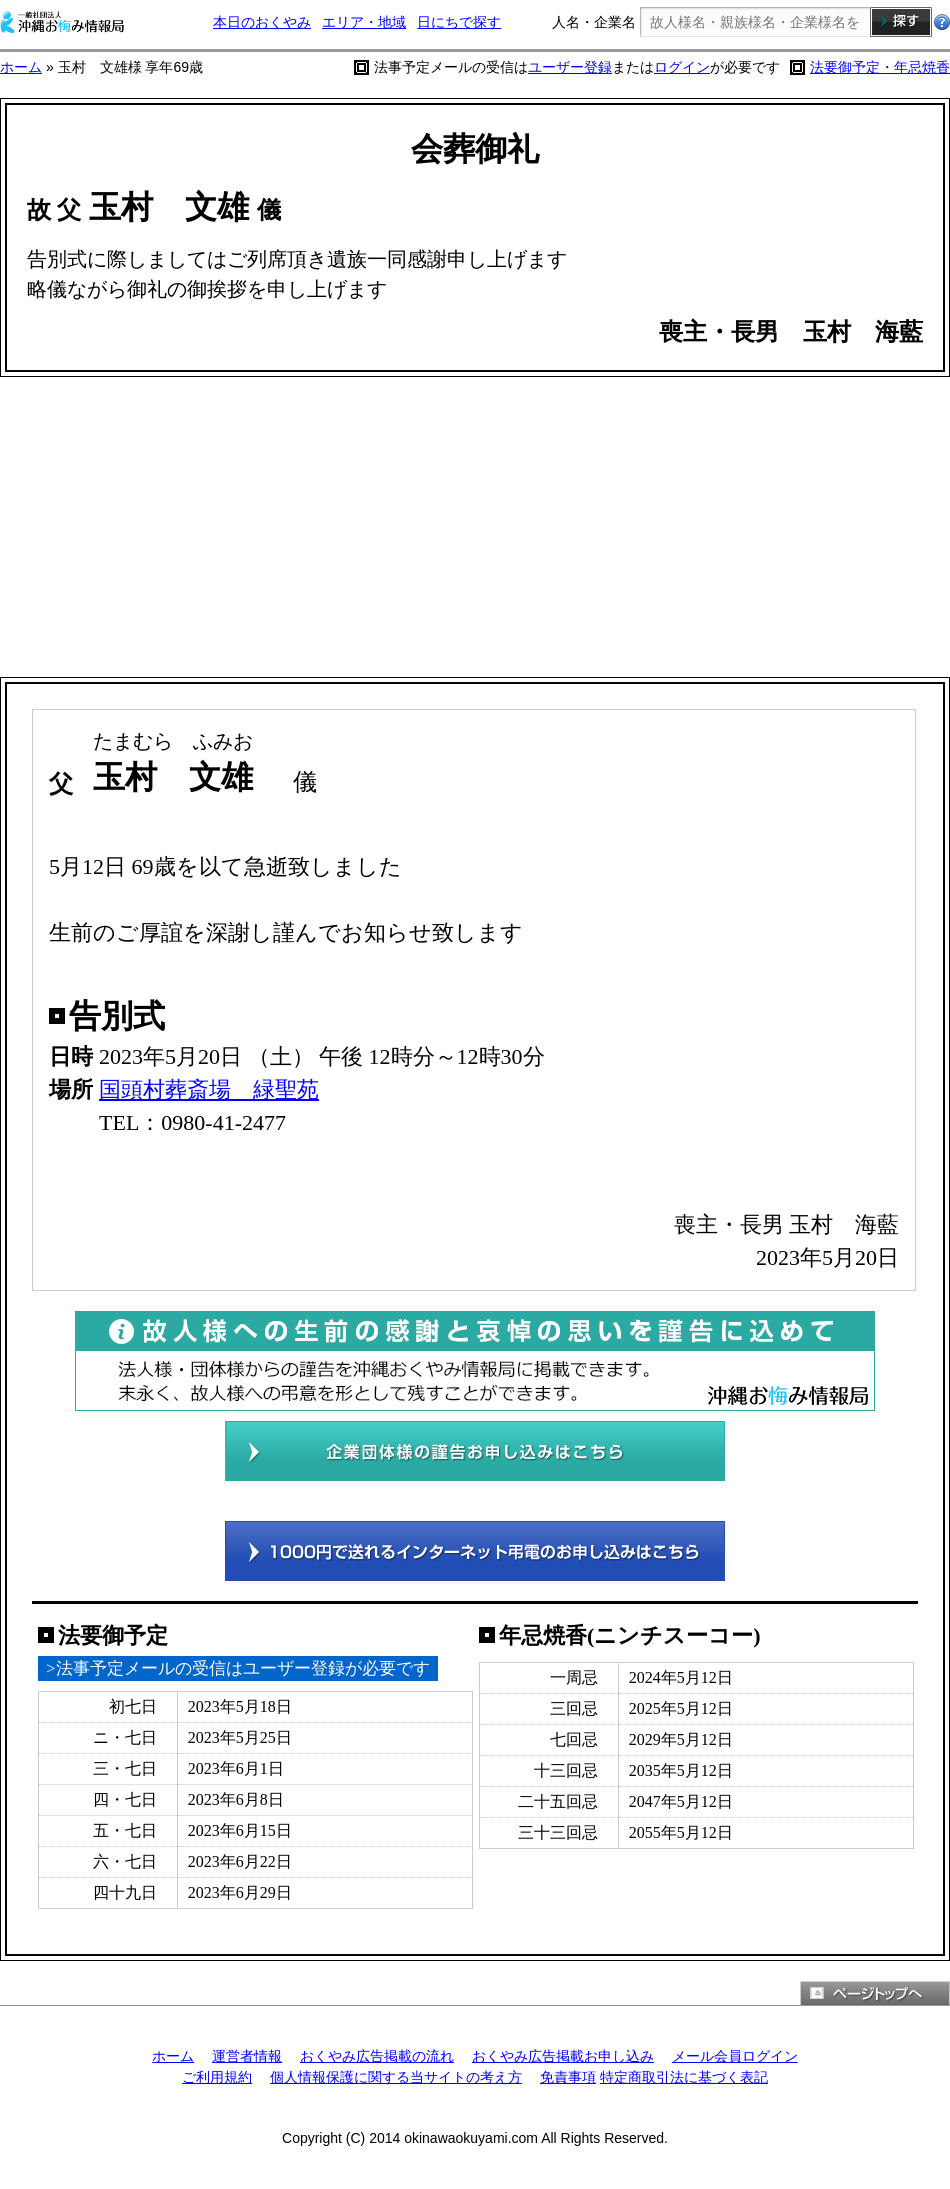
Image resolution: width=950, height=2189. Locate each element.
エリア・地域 (364, 22)
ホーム (21, 67)
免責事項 (568, 2077)
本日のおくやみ (262, 22)
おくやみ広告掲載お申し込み (563, 2056)
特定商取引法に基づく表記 (684, 2077)
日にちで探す (459, 22)
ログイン (682, 67)
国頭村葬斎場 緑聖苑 (209, 1089)
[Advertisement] (475, 527)
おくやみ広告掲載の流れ (377, 2056)
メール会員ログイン (735, 2056)
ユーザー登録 (570, 67)
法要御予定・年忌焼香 (880, 67)
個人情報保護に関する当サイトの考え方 (396, 2077)
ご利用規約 (217, 2077)
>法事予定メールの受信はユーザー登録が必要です (238, 1668)
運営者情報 (247, 2056)
